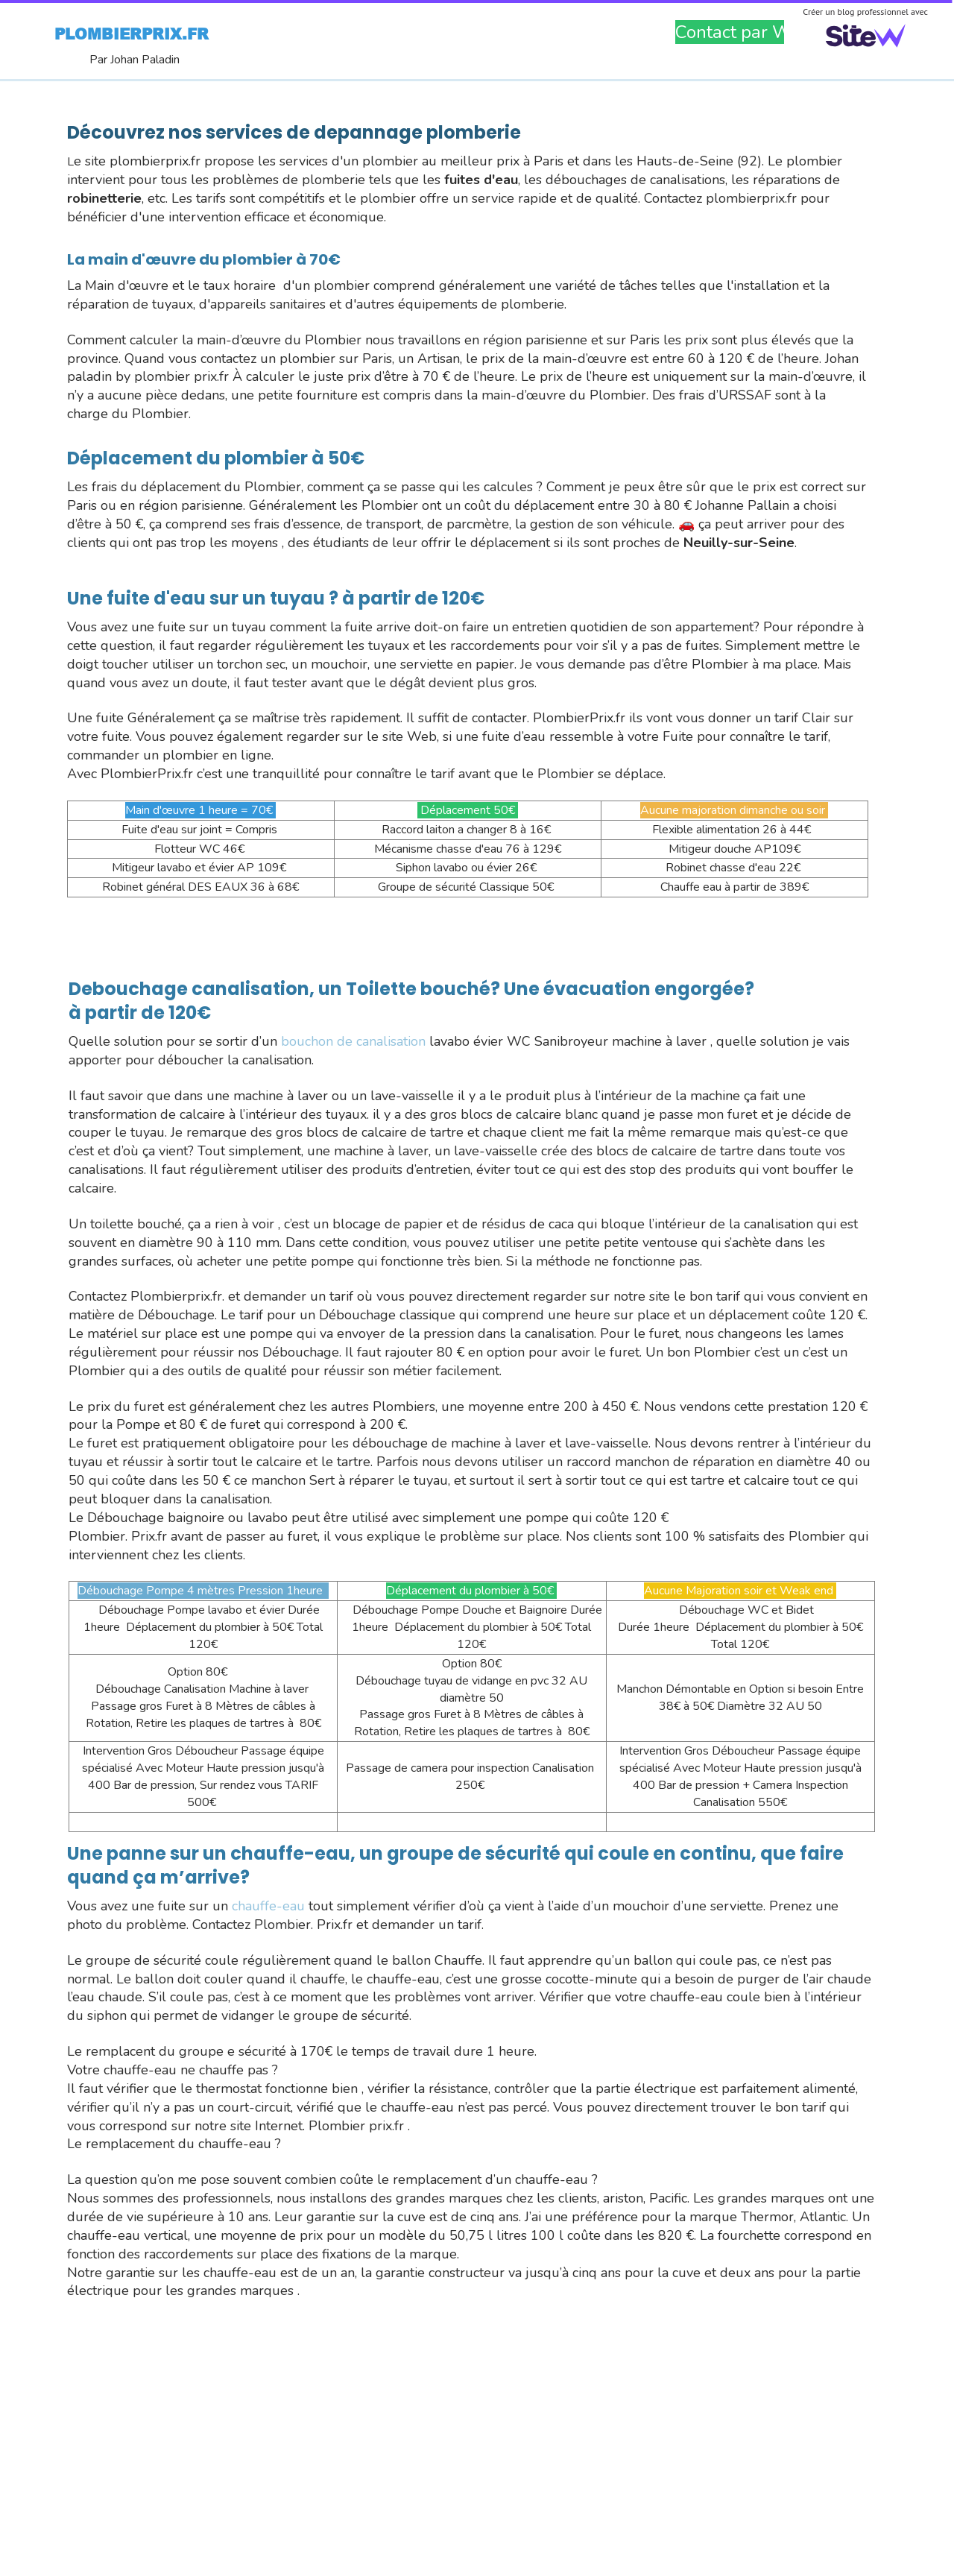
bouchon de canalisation (353, 1041)
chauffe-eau (268, 1906)
